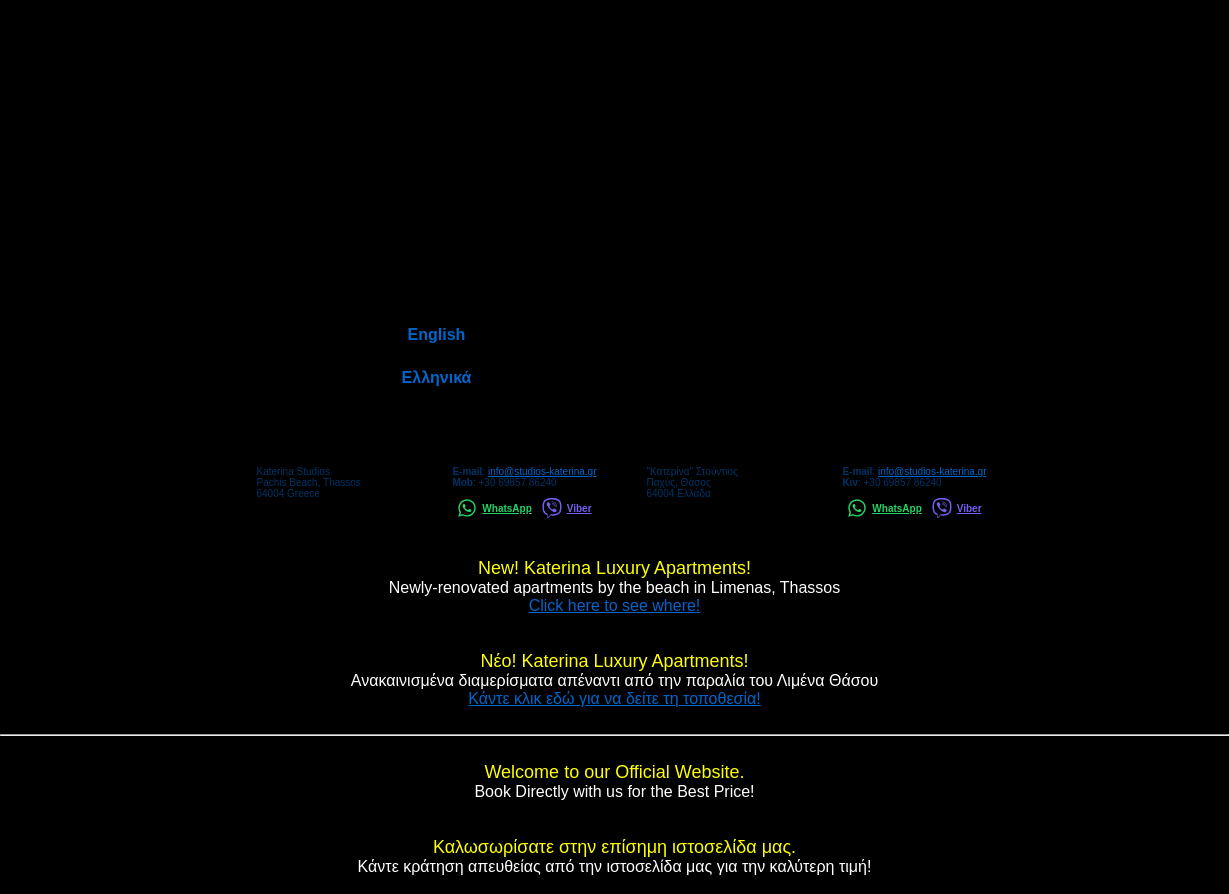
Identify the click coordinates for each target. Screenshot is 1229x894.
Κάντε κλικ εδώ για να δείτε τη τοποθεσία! (614, 698)
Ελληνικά (437, 377)
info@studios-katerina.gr (542, 471)
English (437, 334)
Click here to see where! (615, 605)
